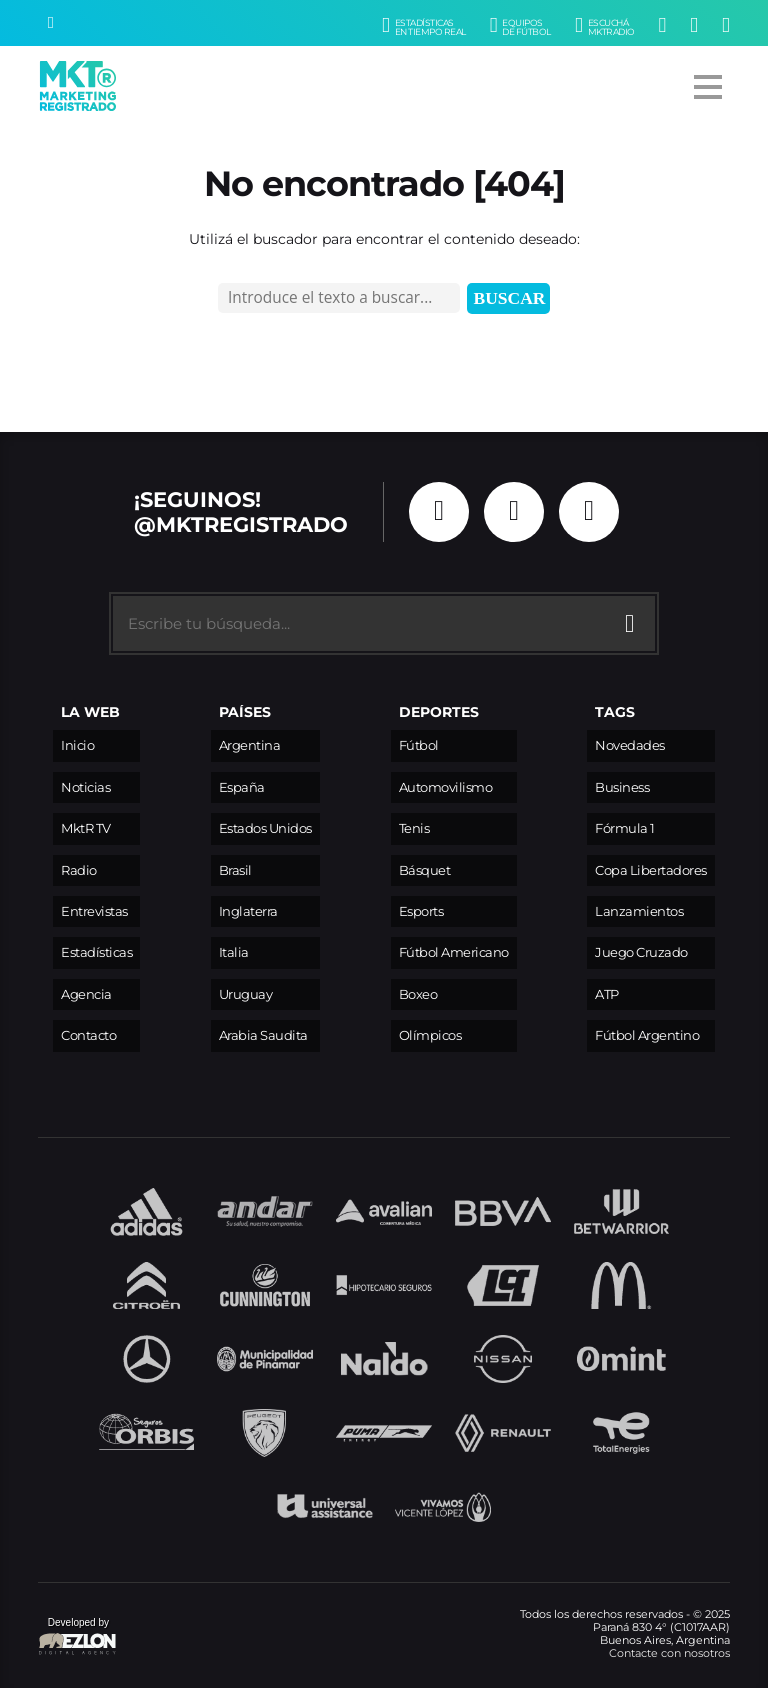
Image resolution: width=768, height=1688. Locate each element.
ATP (607, 994)
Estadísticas (96, 952)
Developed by (78, 1637)
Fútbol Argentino (647, 1035)
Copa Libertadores (651, 870)
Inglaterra (248, 911)
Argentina (250, 745)
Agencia (86, 994)
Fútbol (419, 745)
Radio (79, 870)
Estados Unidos (265, 828)
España (242, 787)
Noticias (85, 787)
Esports (421, 911)
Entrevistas (94, 911)
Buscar (510, 298)
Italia (234, 952)
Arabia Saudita (263, 1035)
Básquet (425, 870)
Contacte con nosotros (669, 1653)
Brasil (235, 870)
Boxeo (418, 994)
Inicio (77, 745)
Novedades (630, 745)
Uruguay (246, 994)
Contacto (88, 1035)
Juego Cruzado (641, 952)
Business (622, 787)
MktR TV (86, 828)
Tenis (414, 828)
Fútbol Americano (454, 952)
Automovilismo (446, 787)
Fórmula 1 (625, 828)
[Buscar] (51, 23)
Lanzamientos (639, 911)
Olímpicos (430, 1035)
